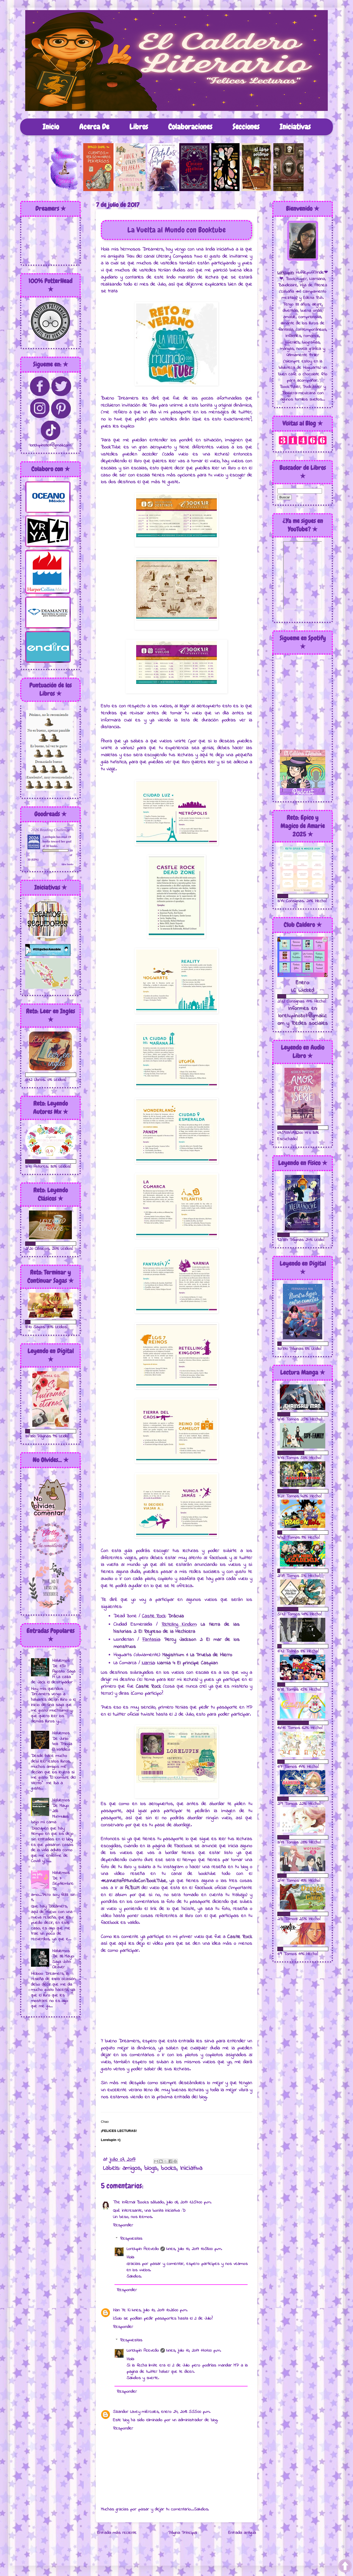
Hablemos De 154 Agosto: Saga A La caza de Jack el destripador (53, 1671)
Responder (123, 2225)
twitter (245, 1558)
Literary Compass (174, 256)
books (169, 2168)
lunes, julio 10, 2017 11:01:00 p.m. (193, 2350)
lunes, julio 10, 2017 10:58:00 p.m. (194, 2249)
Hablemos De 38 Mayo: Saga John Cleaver (63, 1959)
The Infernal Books (131, 2202)
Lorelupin (49, 837)
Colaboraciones (190, 127)
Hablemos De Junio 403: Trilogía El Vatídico (62, 1741)
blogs (150, 2168)
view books (67, 864)
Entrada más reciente (117, 2533)
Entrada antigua (242, 2533)
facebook (219, 1558)
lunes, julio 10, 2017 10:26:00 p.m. (160, 2310)
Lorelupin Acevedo (143, 2249)
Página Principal (182, 2533)
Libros (138, 127)
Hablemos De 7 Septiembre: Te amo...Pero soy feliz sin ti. (53, 1886)
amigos (131, 2168)
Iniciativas (295, 127)
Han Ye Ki (121, 2310)
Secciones (245, 127)
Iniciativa (191, 2168)
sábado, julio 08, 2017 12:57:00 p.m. (181, 2202)
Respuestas (131, 2238)
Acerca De (94, 127)
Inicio (51, 127)
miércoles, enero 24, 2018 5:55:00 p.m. (176, 2412)
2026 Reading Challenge (50, 830)
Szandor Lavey (126, 2412)
